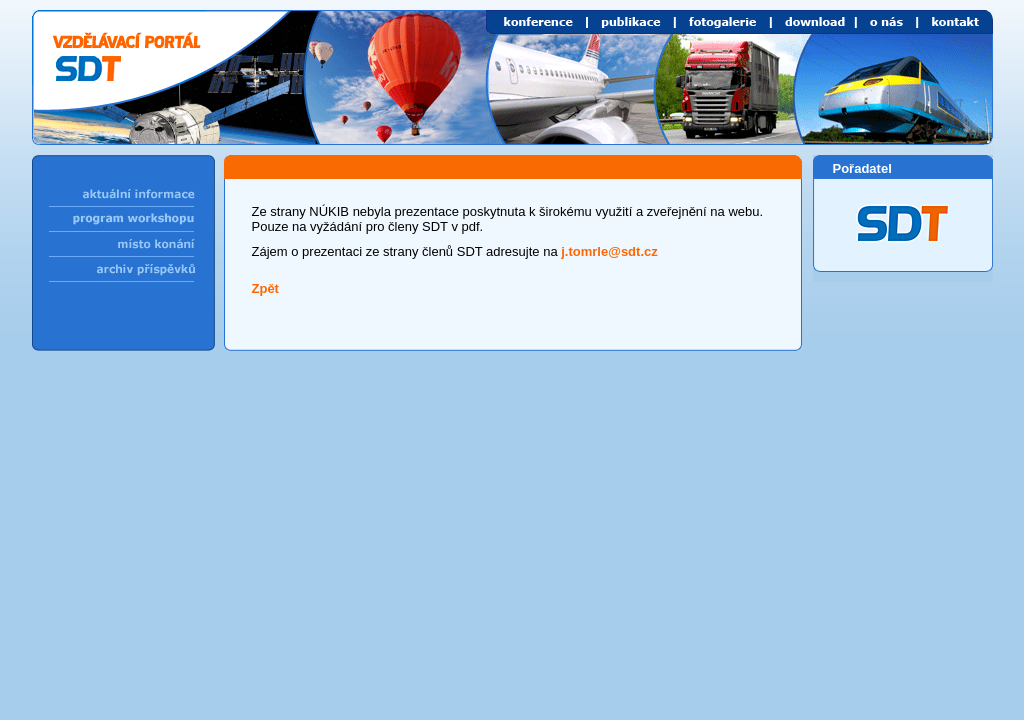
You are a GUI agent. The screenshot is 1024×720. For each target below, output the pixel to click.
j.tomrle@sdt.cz (609, 251)
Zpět (265, 288)
